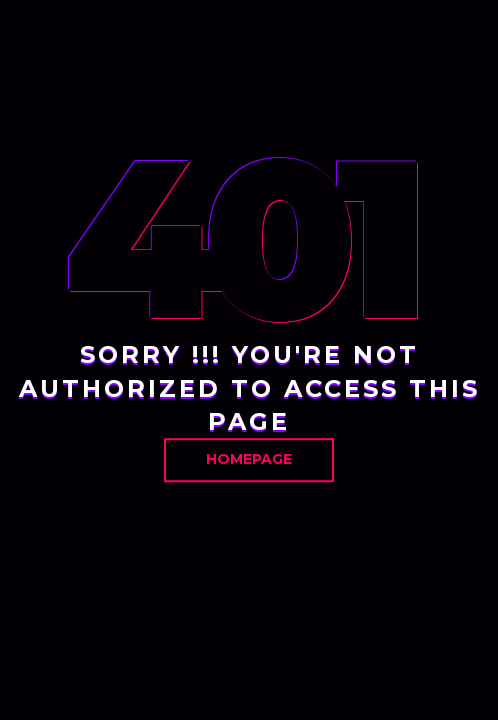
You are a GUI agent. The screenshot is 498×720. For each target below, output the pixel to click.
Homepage (249, 459)
